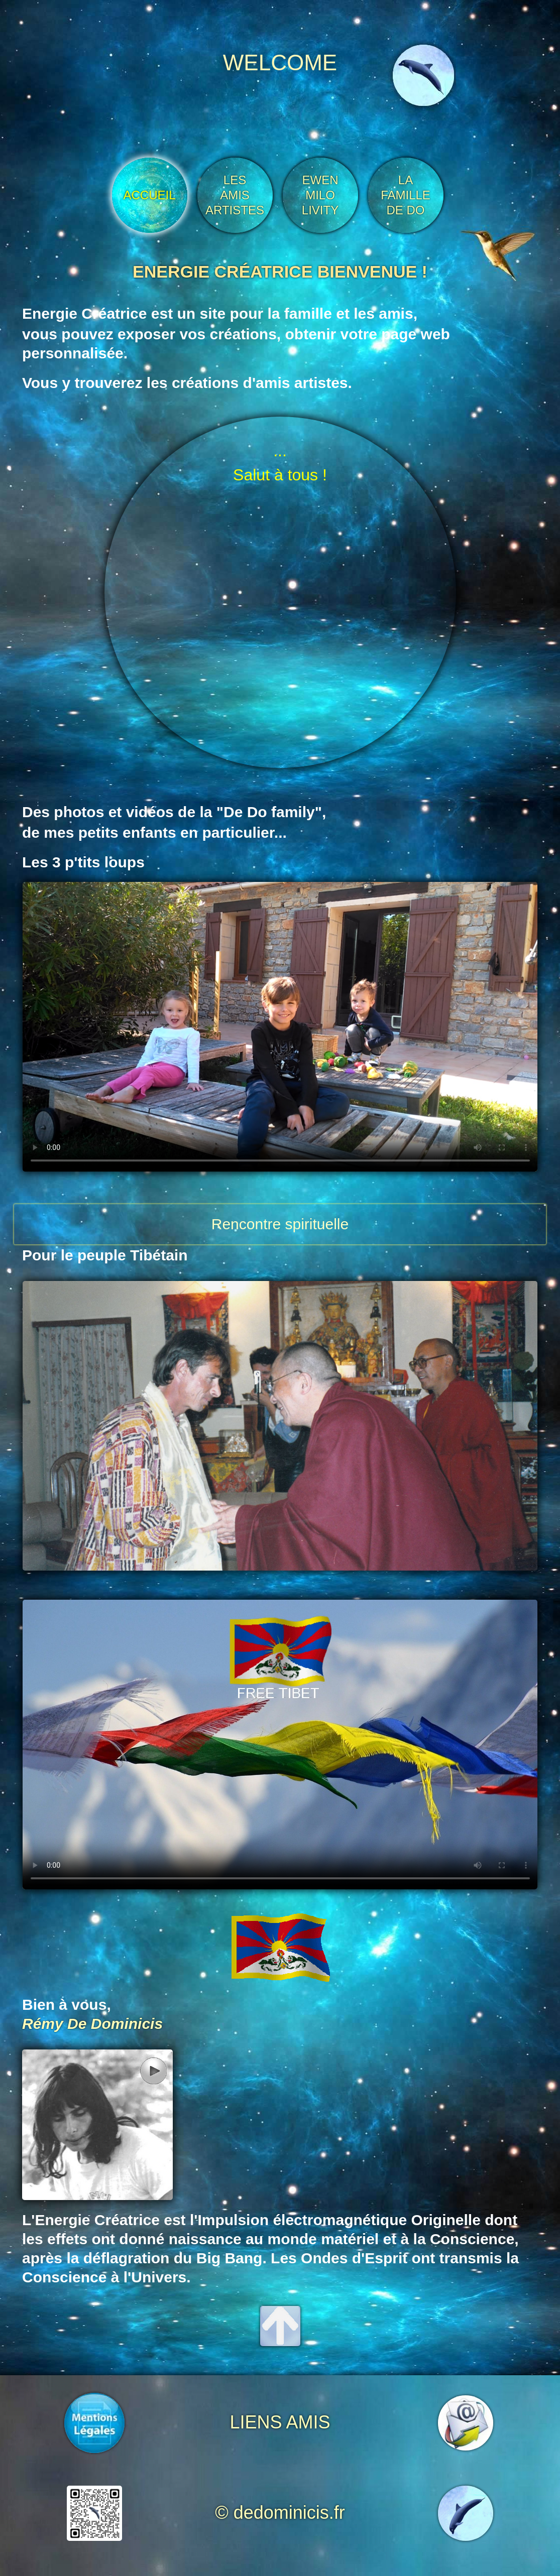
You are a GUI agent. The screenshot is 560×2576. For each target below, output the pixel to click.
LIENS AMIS (280, 2422)
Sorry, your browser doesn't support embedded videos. (280, 1027)
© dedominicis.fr (280, 2512)
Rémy (42, 2023)
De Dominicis (115, 2023)
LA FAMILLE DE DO (405, 195)
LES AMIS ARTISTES (234, 195)
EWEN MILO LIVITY (320, 195)
